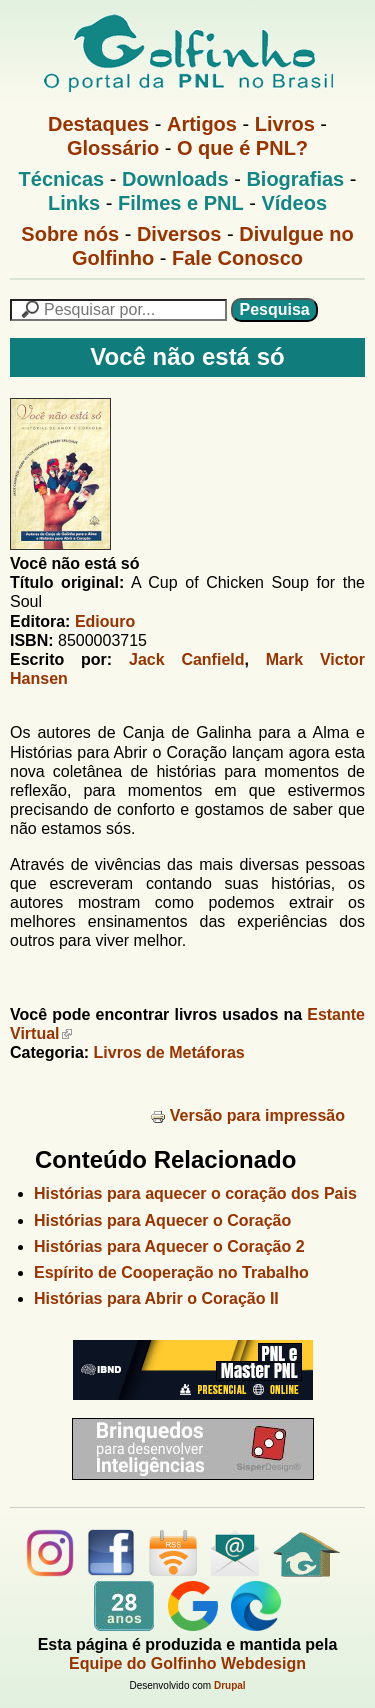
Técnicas (62, 179)
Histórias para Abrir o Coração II (156, 1298)
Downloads (175, 179)
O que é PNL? (242, 148)
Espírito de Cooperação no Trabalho (171, 1272)
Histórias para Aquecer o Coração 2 (169, 1246)
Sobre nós (70, 234)
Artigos (202, 124)
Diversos (179, 234)
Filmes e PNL (181, 203)
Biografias (295, 179)
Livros (285, 124)
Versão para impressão (247, 1115)
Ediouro (105, 621)
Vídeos (294, 203)
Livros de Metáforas (169, 1052)
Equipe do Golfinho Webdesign (187, 1663)
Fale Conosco (237, 258)
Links (74, 203)
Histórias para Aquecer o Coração (162, 1220)
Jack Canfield (187, 659)
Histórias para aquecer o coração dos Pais (195, 1193)
